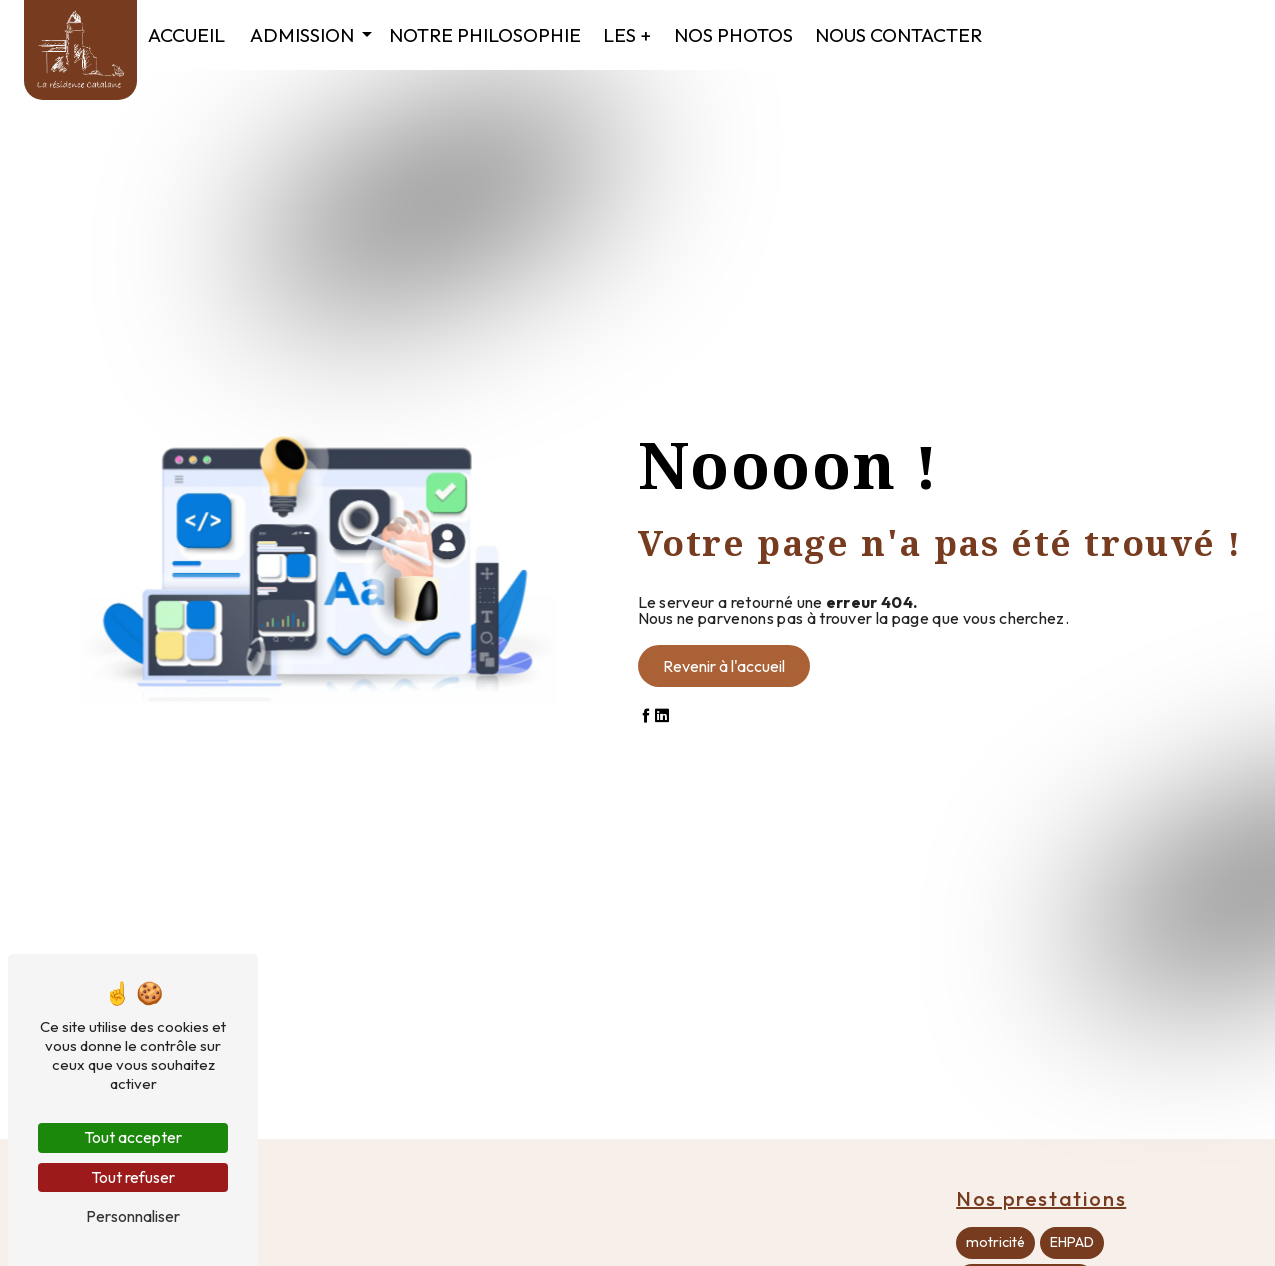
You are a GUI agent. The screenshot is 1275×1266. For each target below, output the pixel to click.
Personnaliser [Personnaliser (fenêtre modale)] (133, 1216)
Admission (302, 35)
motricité (995, 1242)
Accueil (186, 35)
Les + (627, 35)
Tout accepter (133, 1137)
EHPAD (1072, 1242)
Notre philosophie (485, 35)
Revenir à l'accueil (724, 666)
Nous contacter (898, 35)
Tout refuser (133, 1177)
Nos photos (733, 35)
